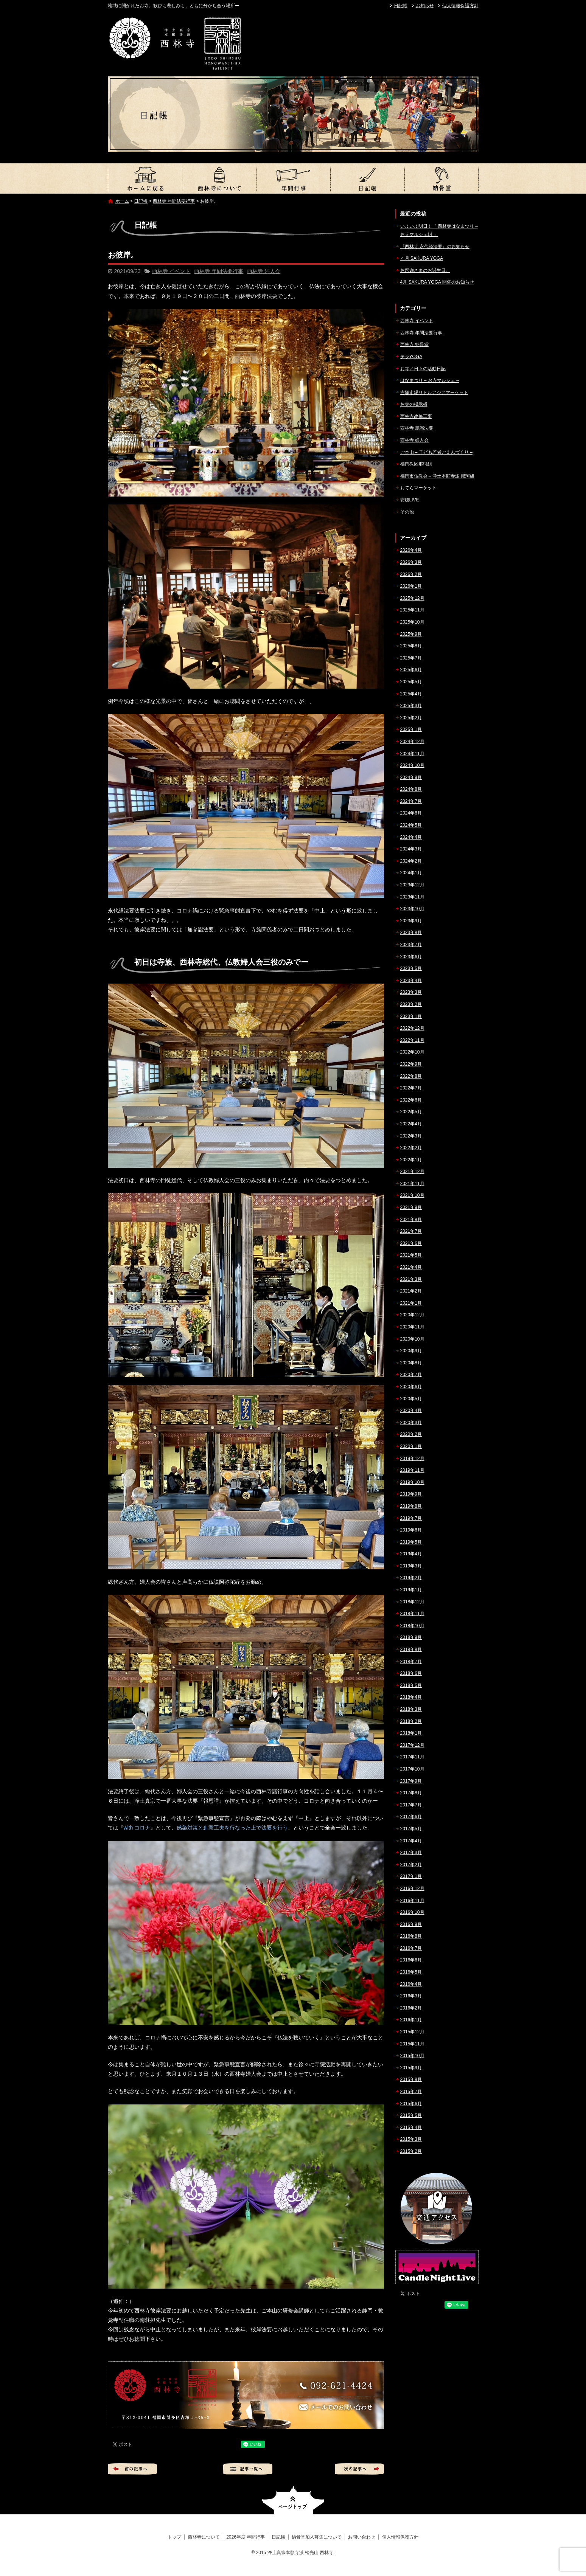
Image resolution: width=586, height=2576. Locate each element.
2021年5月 (411, 1255)
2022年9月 (411, 1064)
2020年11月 (412, 1327)
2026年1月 (411, 586)
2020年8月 (411, 1363)
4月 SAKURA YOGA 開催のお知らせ (437, 282)
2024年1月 (411, 872)
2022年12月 (412, 1028)
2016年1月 (411, 2019)
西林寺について (219, 178)
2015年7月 (411, 2091)
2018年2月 (411, 1721)
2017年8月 (411, 1792)
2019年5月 (411, 1542)
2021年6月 (411, 1243)
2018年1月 (411, 1733)
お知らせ (425, 5)
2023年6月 (411, 956)
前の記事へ (132, 2469)
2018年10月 (412, 1625)
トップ (145, 178)
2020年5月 (411, 1398)
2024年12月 (412, 741)
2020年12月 (412, 1314)
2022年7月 (411, 1088)
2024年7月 (411, 801)
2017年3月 (411, 1852)
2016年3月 (411, 1996)
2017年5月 (411, 1828)
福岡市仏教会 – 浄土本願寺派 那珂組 (437, 476)
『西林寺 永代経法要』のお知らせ (434, 246)
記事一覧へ (247, 2469)
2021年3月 (411, 1279)
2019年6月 (411, 1530)
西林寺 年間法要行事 (174, 201)
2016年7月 (411, 1948)
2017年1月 (411, 1876)
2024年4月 (411, 837)
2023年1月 (411, 1016)
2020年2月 (411, 1434)
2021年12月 (412, 1171)
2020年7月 (411, 1374)
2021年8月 (411, 1219)
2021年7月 (411, 1231)
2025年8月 (411, 646)
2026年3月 (411, 562)
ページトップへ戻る (293, 2500)
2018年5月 (411, 1685)
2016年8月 (411, 1936)
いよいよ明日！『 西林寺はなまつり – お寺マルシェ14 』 (439, 230)
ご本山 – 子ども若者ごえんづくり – (436, 452)
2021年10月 (412, 1195)
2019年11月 (412, 1470)
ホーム (122, 201)
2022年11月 (412, 1040)
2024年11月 (412, 753)
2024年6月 (411, 813)
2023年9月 (411, 920)
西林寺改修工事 (416, 416)
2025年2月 (411, 717)
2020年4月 (411, 1410)
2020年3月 (411, 1422)
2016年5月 (411, 1972)
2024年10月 (412, 765)
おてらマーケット (418, 487)
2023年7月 (411, 944)
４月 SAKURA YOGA (421, 258)
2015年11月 (412, 2044)
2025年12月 (412, 598)
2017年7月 (411, 1805)
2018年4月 (411, 1697)
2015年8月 (411, 2079)
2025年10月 (412, 622)
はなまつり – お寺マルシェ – (429, 380)
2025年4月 (411, 694)
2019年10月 (412, 1482)
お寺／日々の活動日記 (423, 368)
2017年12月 (412, 1745)
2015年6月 (411, 2103)
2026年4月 (411, 550)
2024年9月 (411, 777)
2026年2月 (411, 574)
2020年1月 (411, 1446)
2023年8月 (411, 932)
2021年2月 (411, 1291)
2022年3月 (411, 1136)
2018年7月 (411, 1661)
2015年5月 (411, 2115)
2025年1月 (411, 729)
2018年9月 (411, 1637)
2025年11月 (412, 610)
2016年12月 (412, 1888)
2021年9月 (411, 1207)
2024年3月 (411, 849)
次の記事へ (359, 2469)
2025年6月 (411, 669)
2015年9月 (411, 2067)
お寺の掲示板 (413, 404)
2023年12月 (412, 885)
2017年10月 (412, 1769)
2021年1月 (411, 1303)
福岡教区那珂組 (416, 464)
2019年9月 (411, 1494)
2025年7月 (411, 658)
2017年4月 (411, 1841)
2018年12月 (412, 1602)
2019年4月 (411, 1553)
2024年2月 (411, 861)
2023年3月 (411, 992)
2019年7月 (411, 1518)
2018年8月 (411, 1649)
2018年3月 (411, 1709)
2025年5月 (411, 681)
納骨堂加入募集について (441, 178)
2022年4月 (411, 1124)
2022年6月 (411, 1100)
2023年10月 (412, 908)
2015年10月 (412, 2055)
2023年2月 (411, 1004)
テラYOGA (411, 356)
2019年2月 (411, 1577)
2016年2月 (411, 2008)
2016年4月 (411, 1984)
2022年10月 (412, 1052)
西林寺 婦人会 (263, 271)
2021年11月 (412, 1183)
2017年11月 (412, 1757)
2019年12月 (412, 1458)
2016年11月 (412, 1900)
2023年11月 (412, 897)
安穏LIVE (409, 500)
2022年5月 (411, 1111)
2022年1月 (411, 1159)
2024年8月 (411, 789)
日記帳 (400, 5)
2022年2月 (411, 1147)
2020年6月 (411, 1386)
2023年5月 (411, 968)
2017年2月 (411, 1864)
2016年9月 (411, 1924)
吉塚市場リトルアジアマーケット (434, 392)
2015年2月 (411, 2151)
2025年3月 (411, 705)
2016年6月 (411, 1960)
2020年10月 (412, 1339)
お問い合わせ (361, 2537)
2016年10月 (412, 1912)
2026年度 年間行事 (293, 178)
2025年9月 (411, 634)
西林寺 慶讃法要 (416, 428)
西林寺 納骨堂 (414, 344)
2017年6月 (411, 1816)
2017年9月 (411, 1781)
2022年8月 (411, 1076)
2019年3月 (411, 1566)
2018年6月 (411, 1673)
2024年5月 (411, 825)
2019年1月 (411, 1589)
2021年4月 (411, 1267)
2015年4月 (411, 2127)
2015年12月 (412, 2031)
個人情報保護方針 (460, 5)
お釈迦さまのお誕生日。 (425, 270)
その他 (407, 512)
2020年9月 (411, 1350)
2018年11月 (412, 1613)
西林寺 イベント (171, 271)
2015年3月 (411, 2139)
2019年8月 (411, 1506)
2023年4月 (411, 980)
